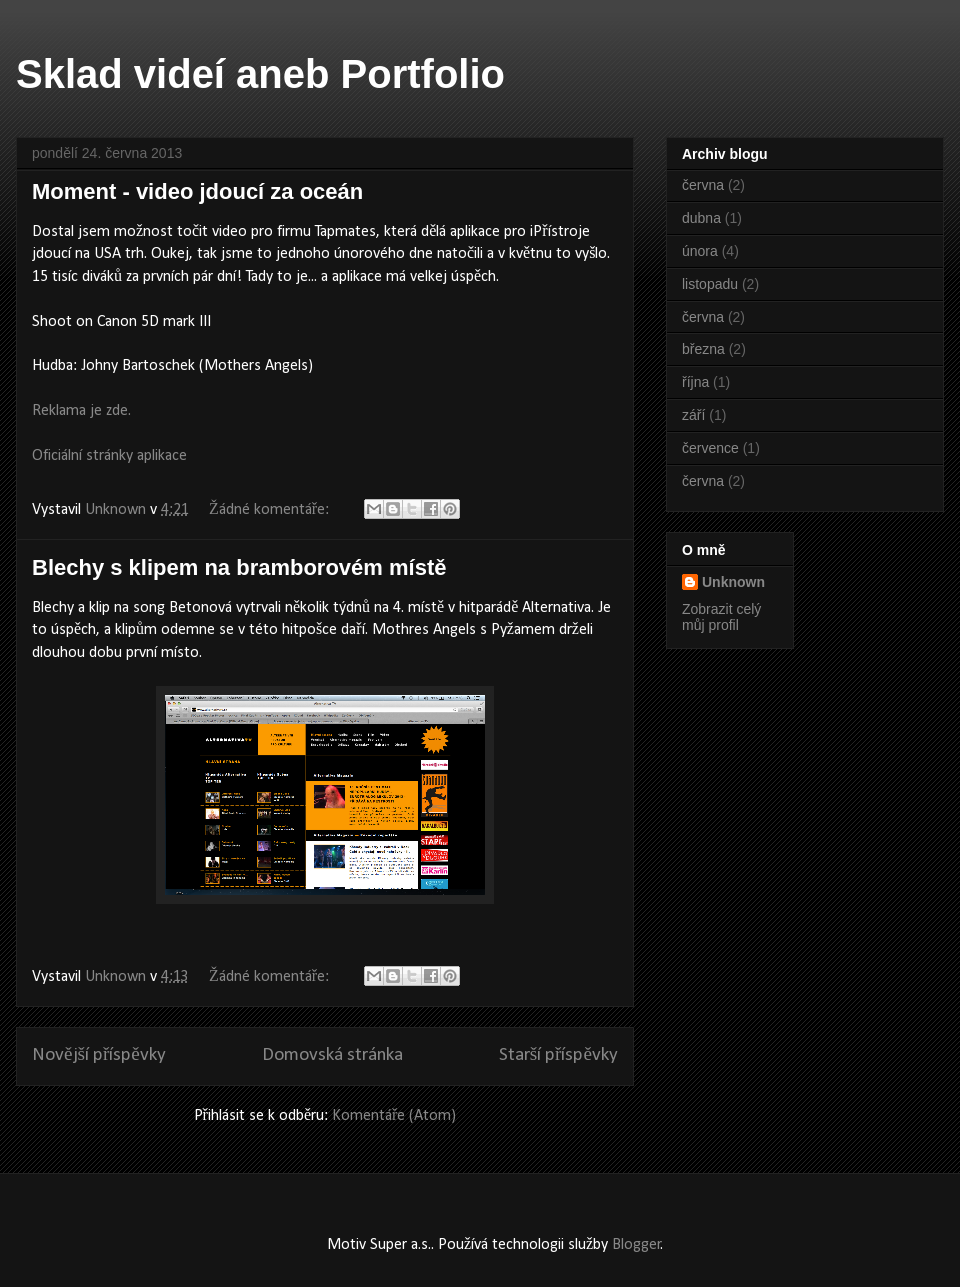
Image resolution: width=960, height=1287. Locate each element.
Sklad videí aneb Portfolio (260, 74)
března (703, 349)
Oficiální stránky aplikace (109, 456)
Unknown (733, 582)
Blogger (636, 1245)
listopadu (710, 284)
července (710, 448)
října (695, 382)
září (693, 415)
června (703, 185)
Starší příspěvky (558, 1055)
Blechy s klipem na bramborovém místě (239, 567)
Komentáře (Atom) (394, 1116)
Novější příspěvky (99, 1055)
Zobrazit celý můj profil (721, 617)
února (700, 251)
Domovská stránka (332, 1055)
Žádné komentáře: (271, 510)
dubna (701, 218)
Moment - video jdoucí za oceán (197, 191)
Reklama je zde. (81, 411)
